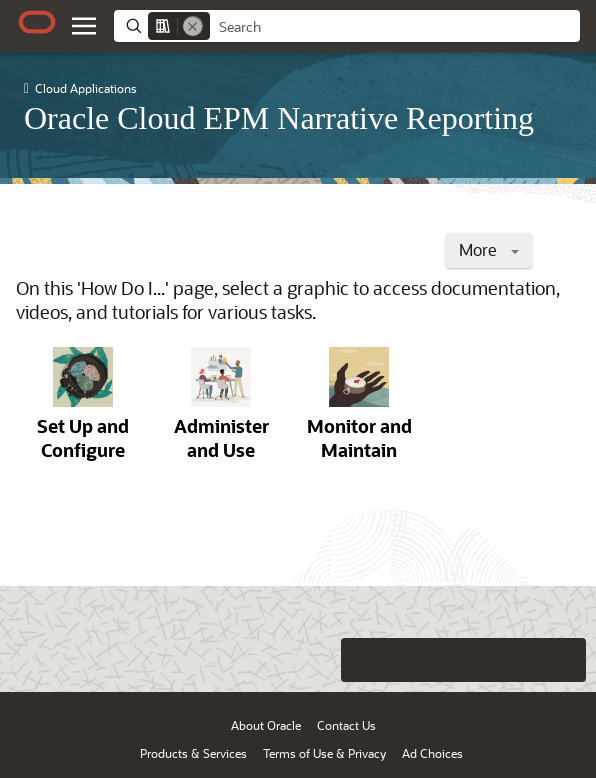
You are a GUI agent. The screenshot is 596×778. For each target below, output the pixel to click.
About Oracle (266, 725)
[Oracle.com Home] (37, 22)
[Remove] (193, 26)
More (489, 249)
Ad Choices (432, 753)
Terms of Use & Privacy (324, 753)
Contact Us (346, 725)
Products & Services (193, 753)
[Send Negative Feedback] (524, 660)
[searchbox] (395, 27)
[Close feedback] (321, 660)
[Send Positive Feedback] (564, 660)
